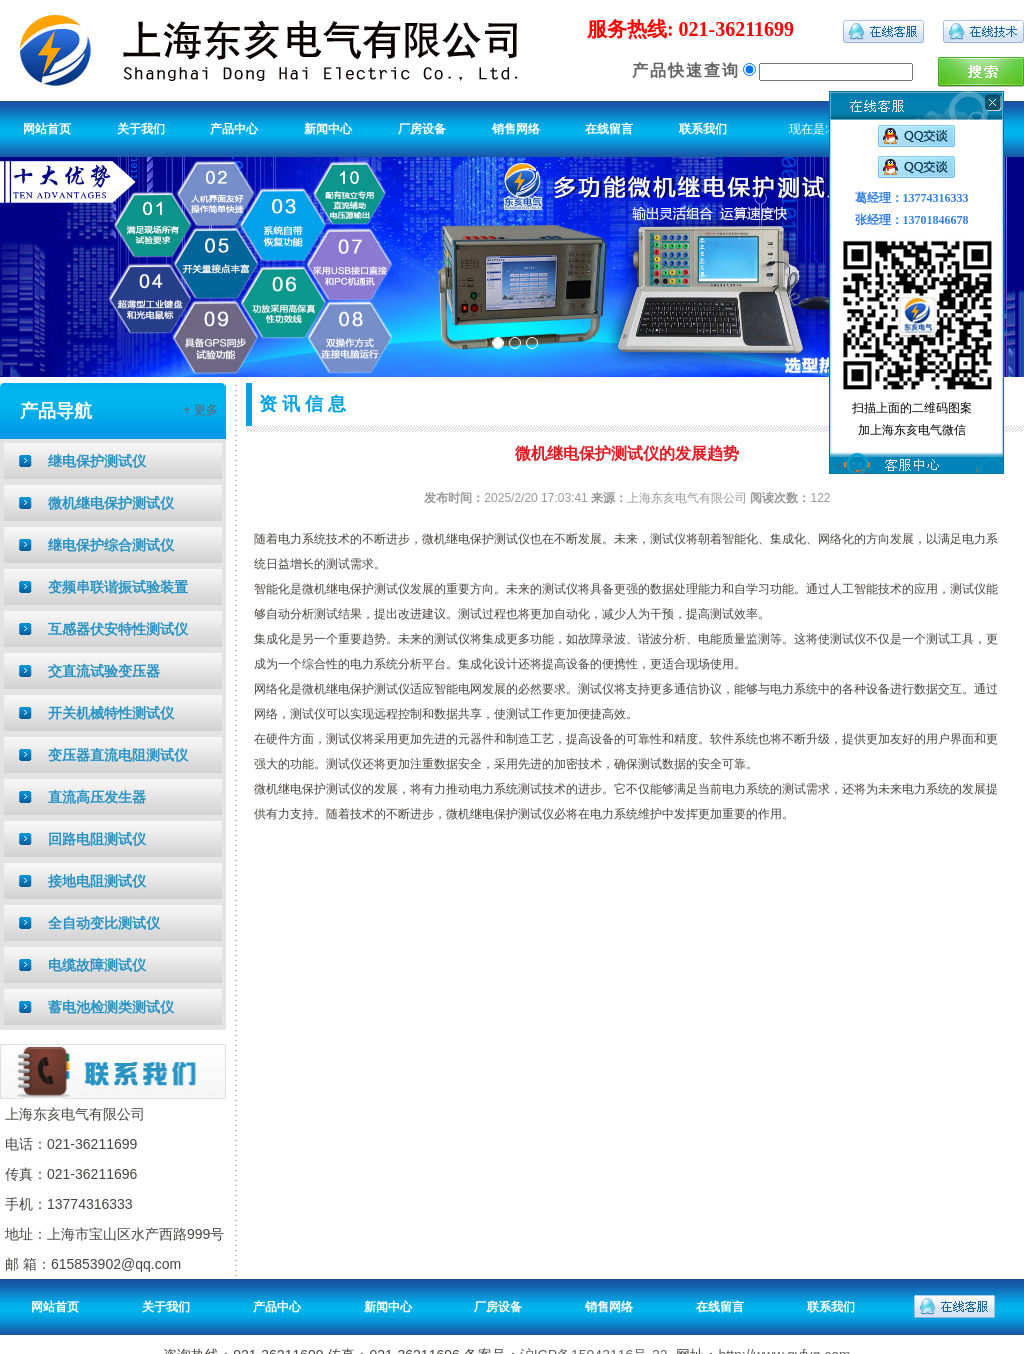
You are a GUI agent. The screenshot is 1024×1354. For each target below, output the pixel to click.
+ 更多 (200, 410)
